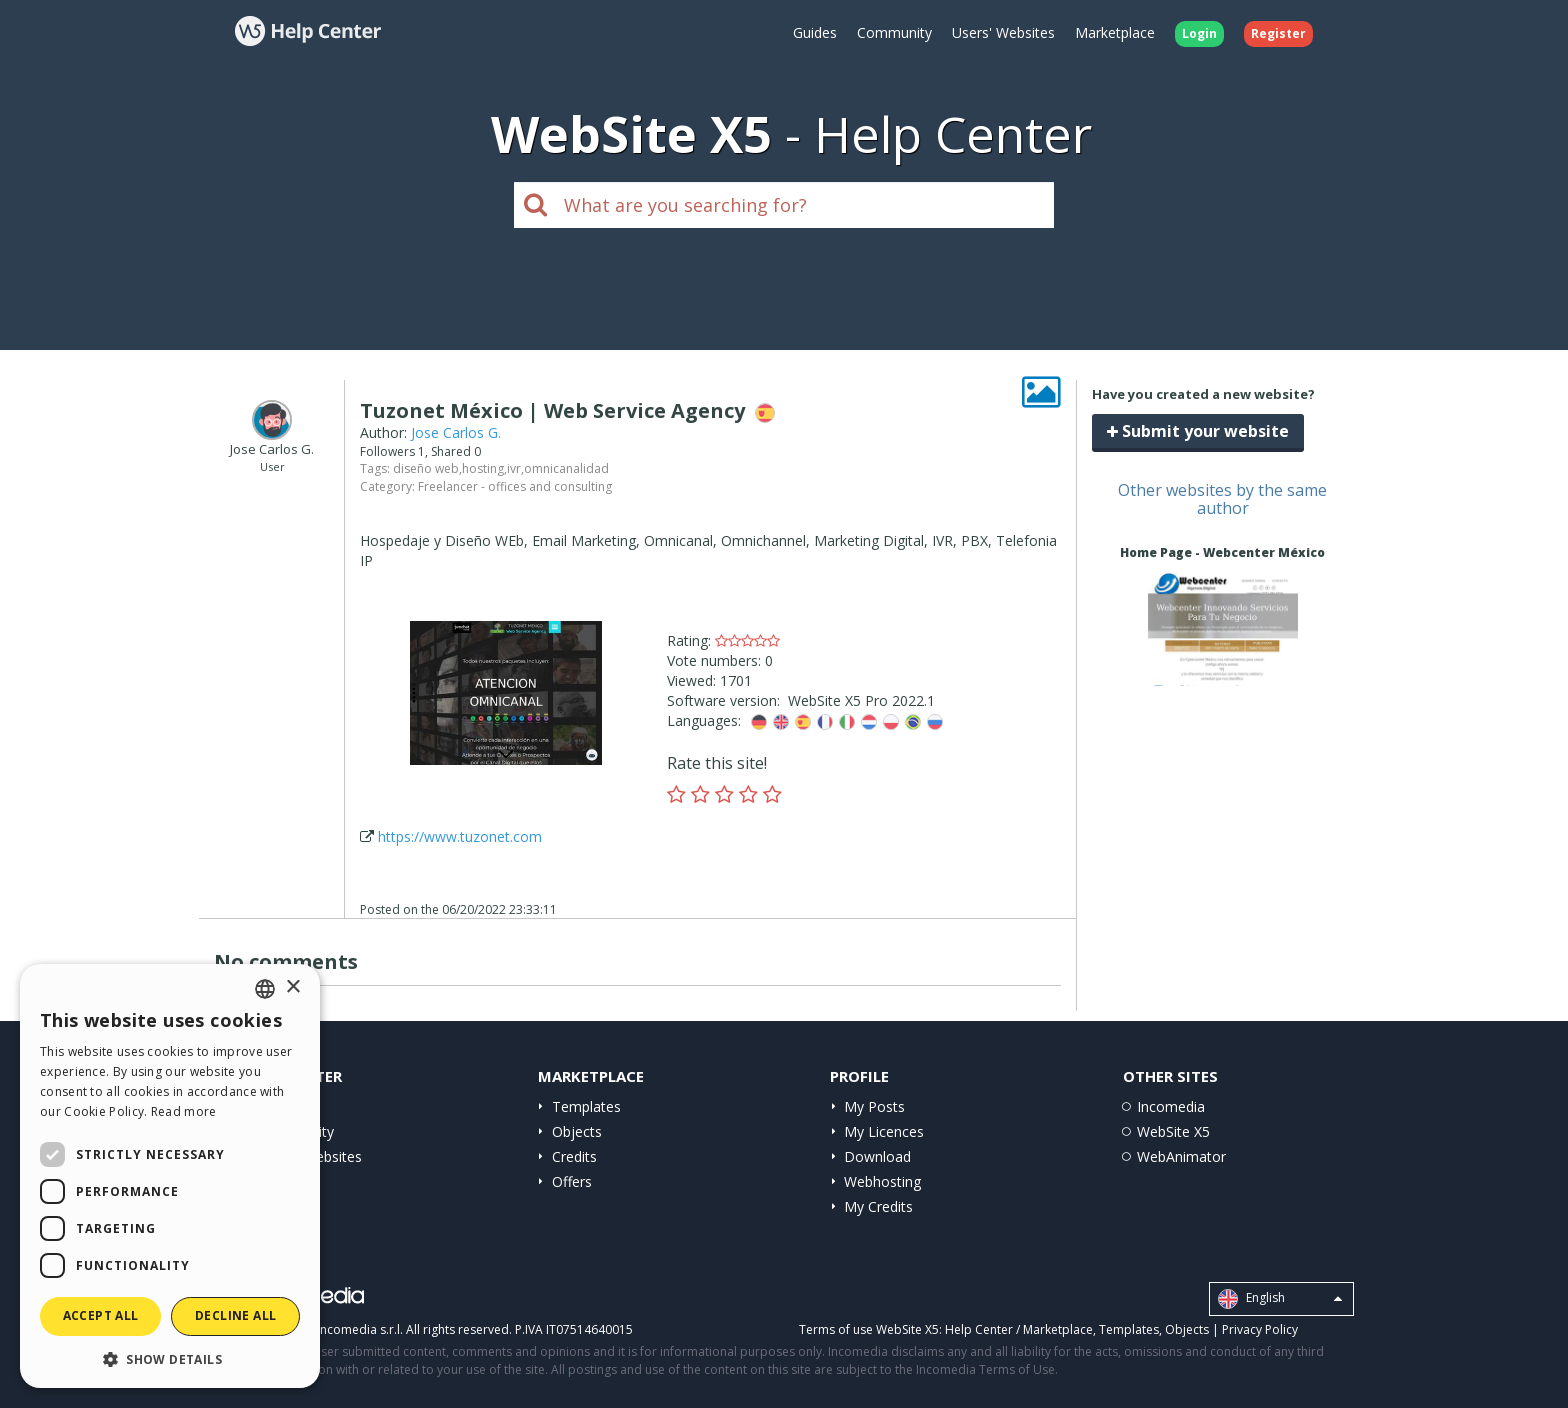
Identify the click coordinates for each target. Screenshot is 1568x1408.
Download (877, 1156)
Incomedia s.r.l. (360, 1329)
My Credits (878, 1206)
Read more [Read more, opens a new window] (184, 1111)
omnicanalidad (566, 468)
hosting (483, 468)
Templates (586, 1106)
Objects (577, 1131)
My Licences (884, 1131)
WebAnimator (1181, 1156)
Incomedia (1171, 1106)
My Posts (874, 1106)
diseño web (426, 468)
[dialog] (170, 1176)
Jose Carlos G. (456, 432)
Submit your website (1198, 431)
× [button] (292, 987)
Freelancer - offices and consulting (515, 486)
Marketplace (1115, 32)
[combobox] (265, 989)
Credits (574, 1156)
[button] (170, 1358)
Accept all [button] (101, 1315)
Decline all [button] (235, 1315)
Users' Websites (1003, 32)
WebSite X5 (1173, 1131)
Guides (815, 32)
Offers (572, 1181)
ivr (514, 468)
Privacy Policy (1260, 1329)
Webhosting (882, 1181)
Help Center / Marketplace (1019, 1329)
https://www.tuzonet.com (460, 836)
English (1280, 1299)
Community (894, 32)
